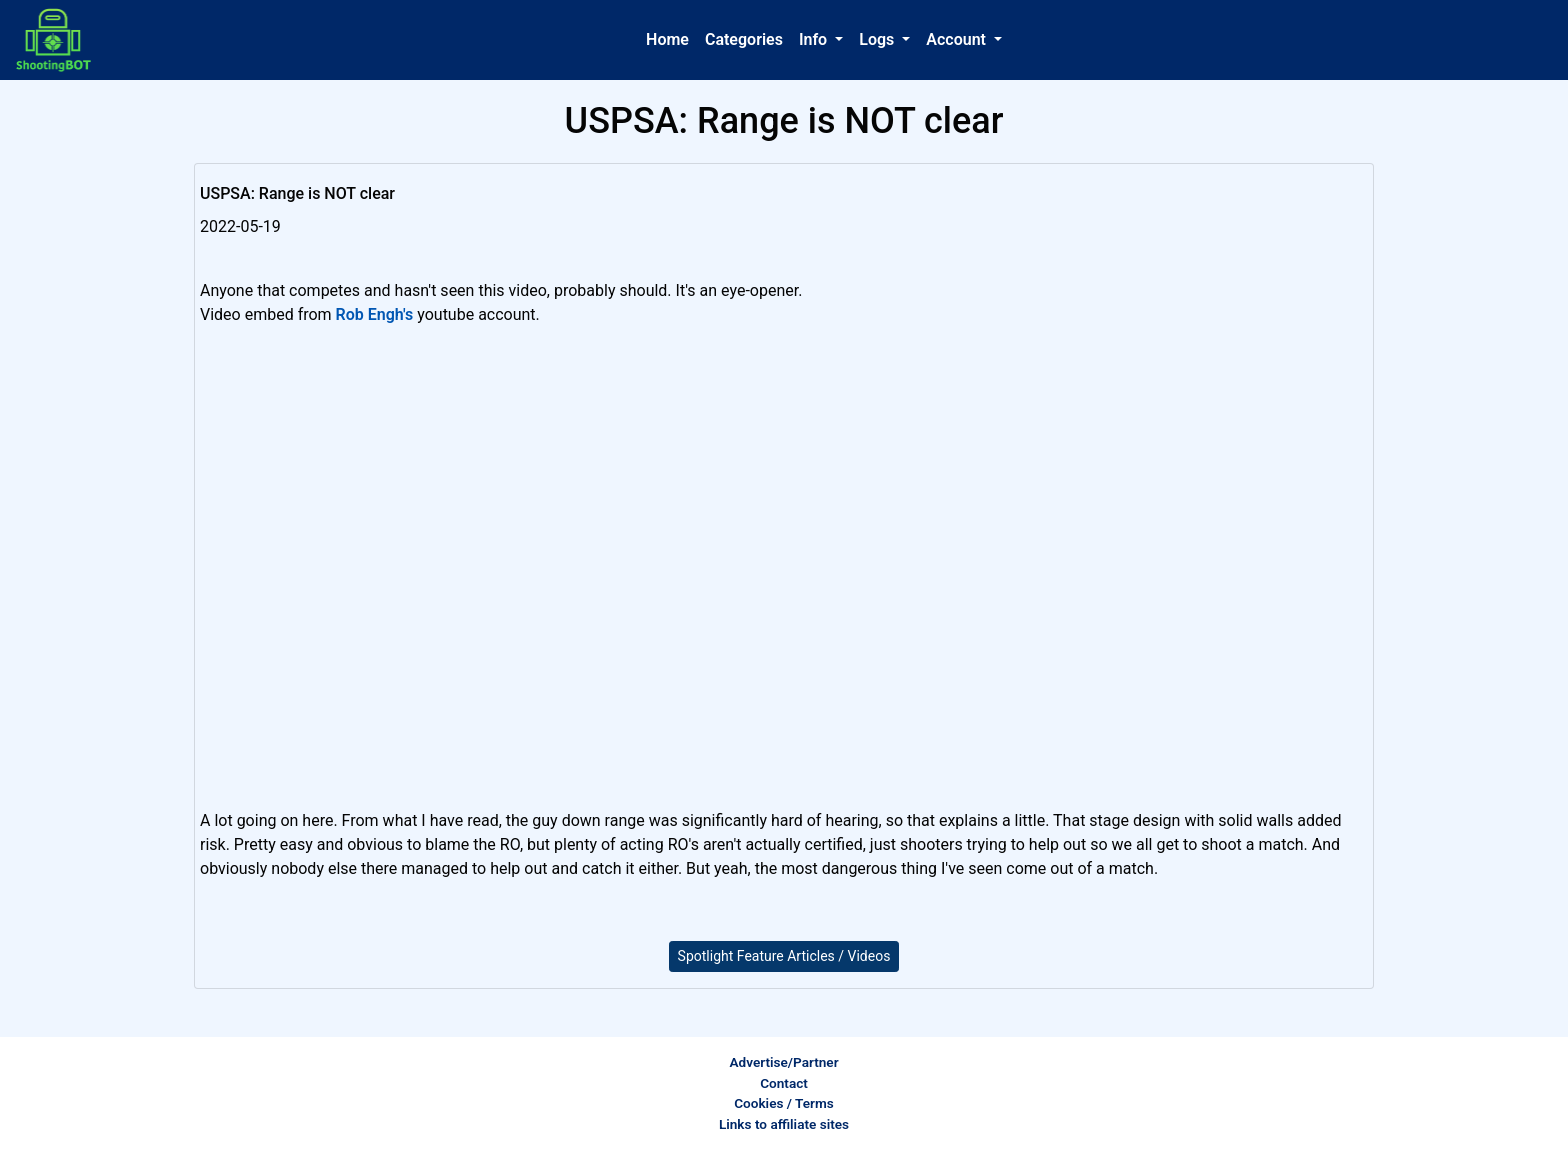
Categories (744, 39)
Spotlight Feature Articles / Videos (784, 956)
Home (667, 39)
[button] (821, 40)
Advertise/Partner (783, 1062)
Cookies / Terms (784, 1103)
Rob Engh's (375, 314)
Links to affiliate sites (784, 1124)
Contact (784, 1083)
